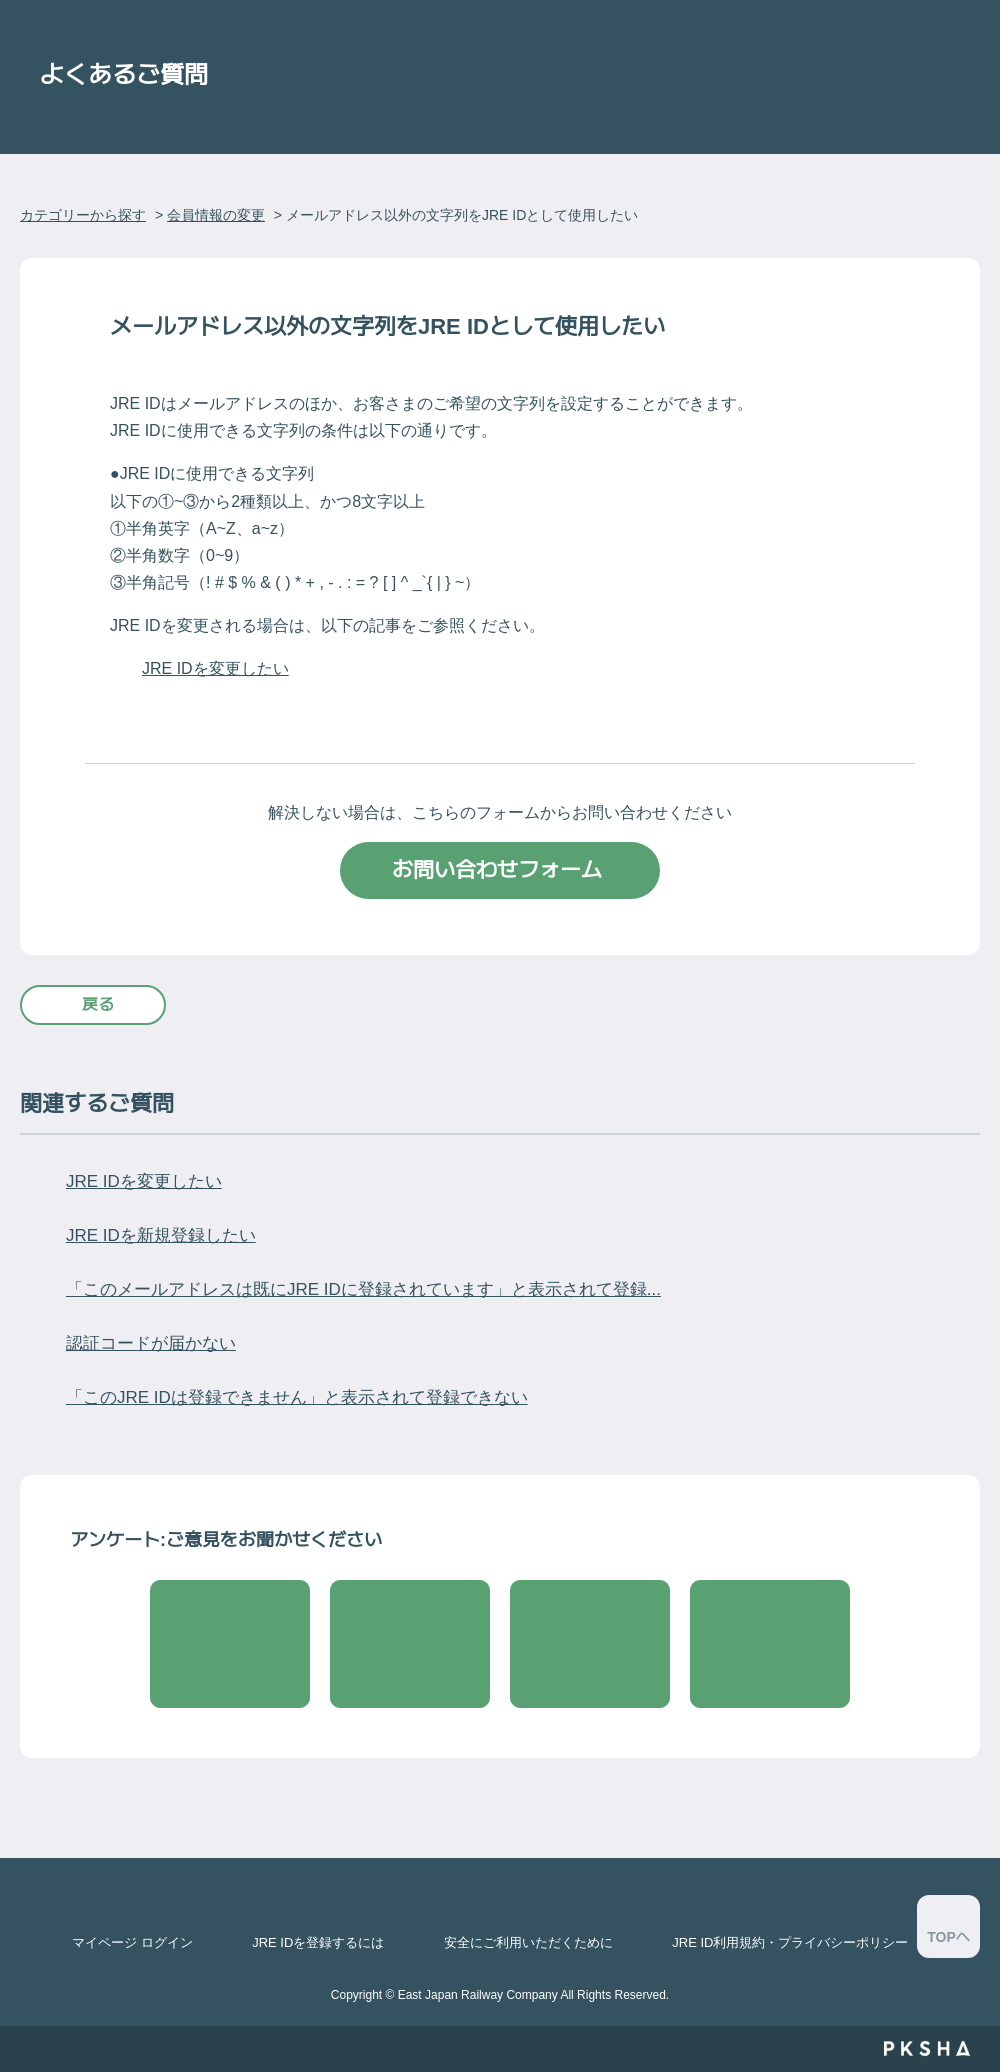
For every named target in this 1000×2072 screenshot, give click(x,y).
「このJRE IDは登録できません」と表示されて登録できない (297, 1397)
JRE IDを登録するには (318, 1942)
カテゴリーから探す (83, 215)
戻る (98, 1004)
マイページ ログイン (132, 1942)
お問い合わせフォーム (500, 869)
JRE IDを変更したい (215, 668)
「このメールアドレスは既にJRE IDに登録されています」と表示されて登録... (363, 1289)
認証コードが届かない (151, 1343)
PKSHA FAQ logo (926, 2049)
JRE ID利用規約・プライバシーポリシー (790, 1942)
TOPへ (948, 1937)
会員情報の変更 (216, 215)
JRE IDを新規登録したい (161, 1235)
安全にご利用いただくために (528, 1942)
